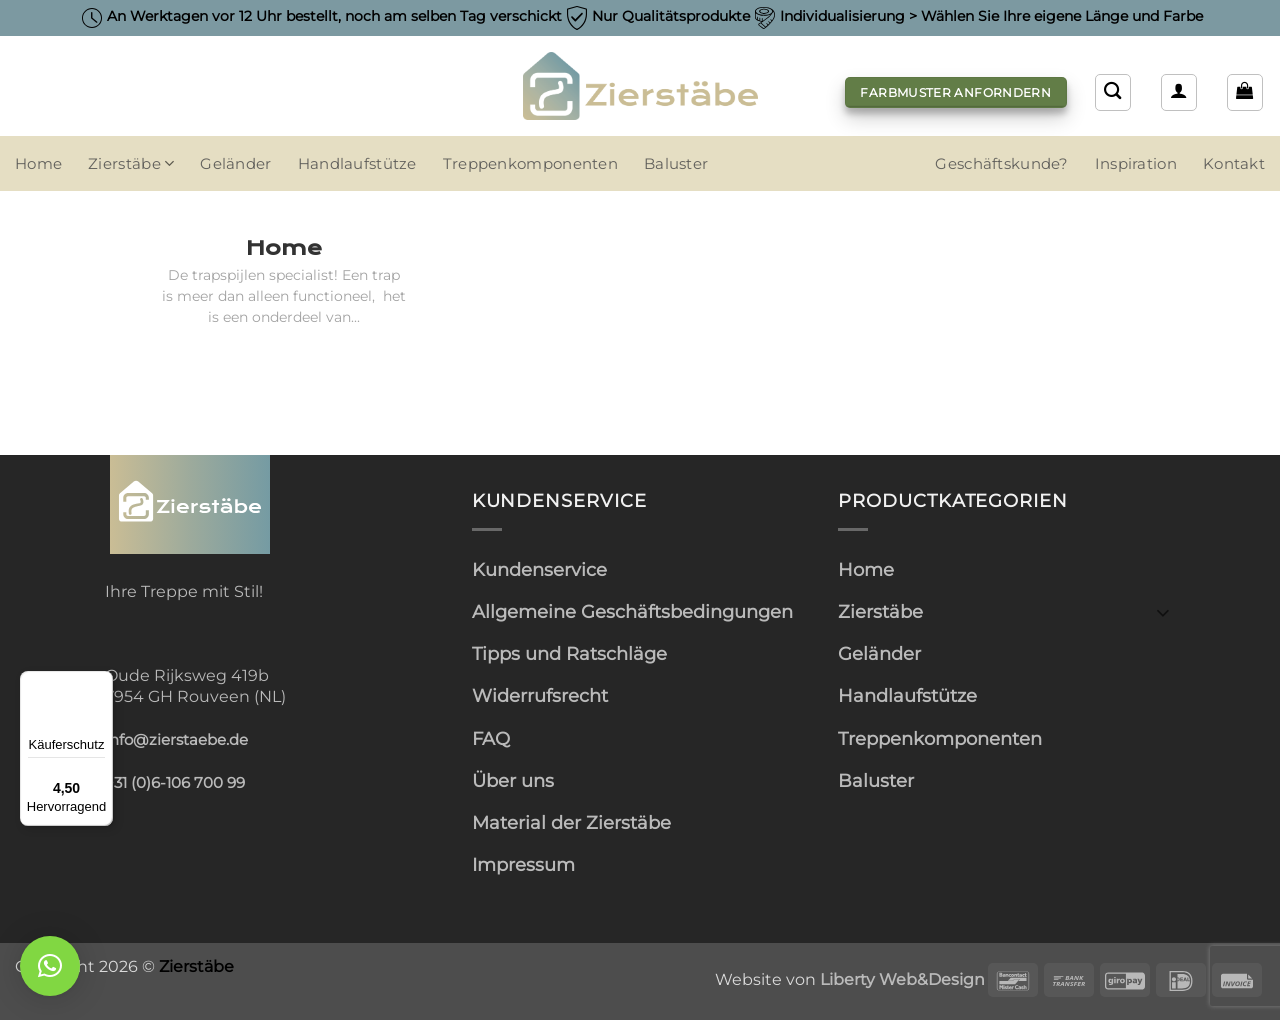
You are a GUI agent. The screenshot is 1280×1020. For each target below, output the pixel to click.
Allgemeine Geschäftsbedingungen (632, 611)
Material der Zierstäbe (571, 822)
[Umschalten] (1163, 611)
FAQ (491, 738)
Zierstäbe (131, 163)
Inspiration (1136, 164)
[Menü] (101, 683)
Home (38, 164)
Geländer (235, 164)
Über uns (513, 780)
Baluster (676, 164)
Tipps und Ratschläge (569, 653)
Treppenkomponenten (530, 164)
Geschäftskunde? (1001, 164)
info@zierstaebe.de (176, 740)
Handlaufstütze (357, 164)
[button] (1179, 92)
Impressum (523, 864)
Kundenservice (539, 569)
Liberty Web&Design (902, 979)
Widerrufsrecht (540, 695)
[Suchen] (1113, 92)
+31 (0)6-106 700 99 (175, 783)
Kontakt (1234, 164)
